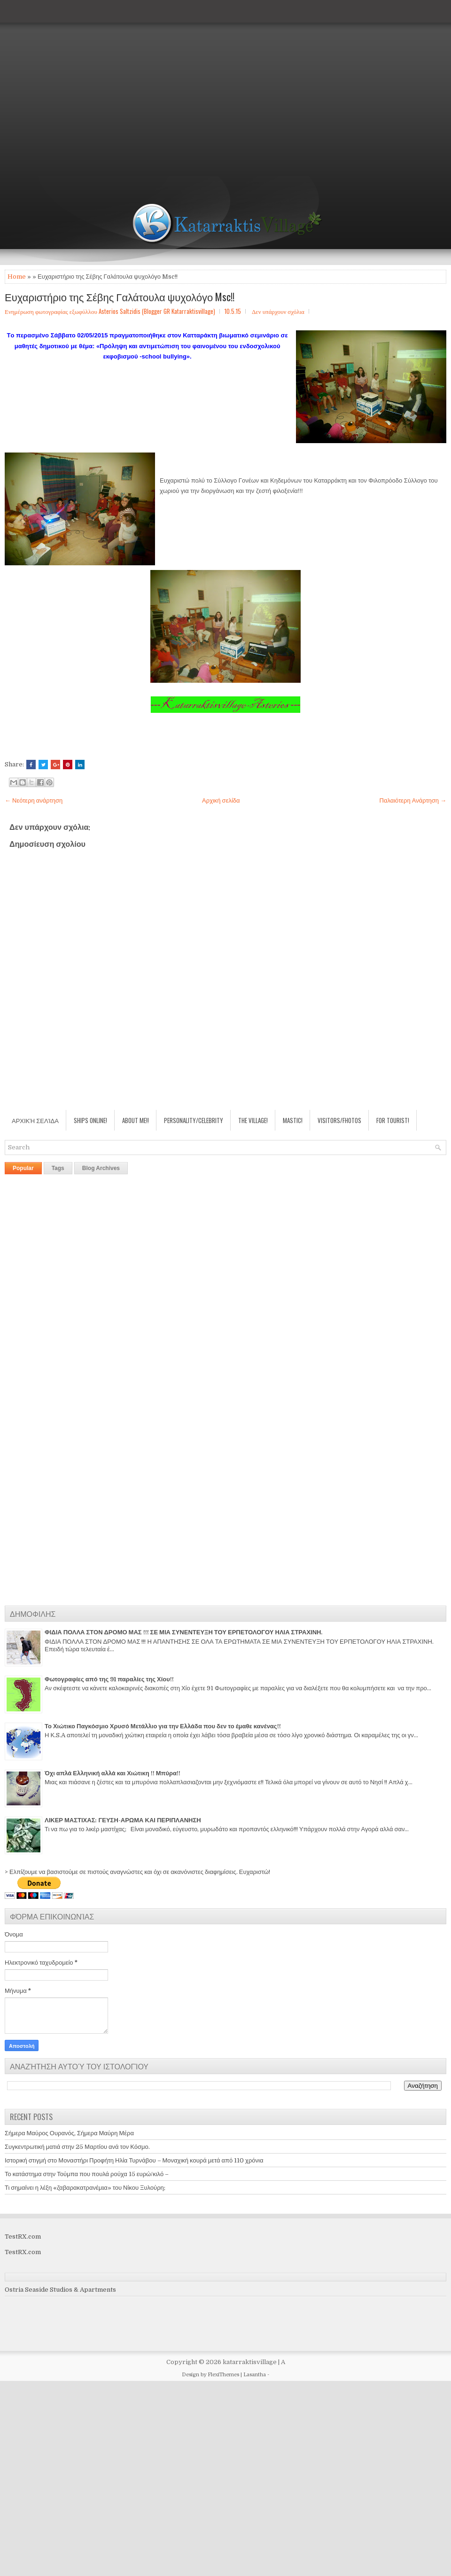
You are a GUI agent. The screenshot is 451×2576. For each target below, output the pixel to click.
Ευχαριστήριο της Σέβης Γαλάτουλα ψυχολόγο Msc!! (119, 296)
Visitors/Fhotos (339, 1120)
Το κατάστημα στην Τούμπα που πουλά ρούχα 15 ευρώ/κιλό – (87, 2174)
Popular (23, 1168)
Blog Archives (101, 1168)
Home (17, 276)
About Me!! (135, 1120)
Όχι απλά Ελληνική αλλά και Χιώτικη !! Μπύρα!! (112, 1773)
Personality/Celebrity (193, 1120)
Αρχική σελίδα (221, 800)
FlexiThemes (223, 2375)
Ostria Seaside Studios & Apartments (60, 2289)
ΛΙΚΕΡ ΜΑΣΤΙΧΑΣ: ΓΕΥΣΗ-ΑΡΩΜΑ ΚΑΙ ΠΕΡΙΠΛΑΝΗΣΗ (123, 1820)
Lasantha (254, 2375)
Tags (58, 1168)
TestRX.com (23, 2236)
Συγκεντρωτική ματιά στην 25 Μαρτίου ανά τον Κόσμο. (77, 2146)
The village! (253, 1120)
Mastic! (293, 1120)
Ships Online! (90, 1120)
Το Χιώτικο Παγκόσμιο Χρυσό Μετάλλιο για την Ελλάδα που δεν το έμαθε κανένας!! (163, 1726)
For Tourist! (392, 1120)
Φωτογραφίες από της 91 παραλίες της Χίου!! (109, 1679)
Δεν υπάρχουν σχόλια (278, 311)
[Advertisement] (88, 88)
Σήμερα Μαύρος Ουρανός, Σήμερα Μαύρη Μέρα (69, 2133)
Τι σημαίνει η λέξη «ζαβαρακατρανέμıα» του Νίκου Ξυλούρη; (85, 2187)
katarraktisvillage (250, 2361)
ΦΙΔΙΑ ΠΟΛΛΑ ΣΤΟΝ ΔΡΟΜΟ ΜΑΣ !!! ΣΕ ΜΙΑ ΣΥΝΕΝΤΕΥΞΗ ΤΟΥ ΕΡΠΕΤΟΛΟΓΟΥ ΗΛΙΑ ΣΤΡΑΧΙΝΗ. (183, 1632)
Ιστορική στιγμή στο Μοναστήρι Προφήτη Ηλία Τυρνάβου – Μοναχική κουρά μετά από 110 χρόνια (134, 2160)
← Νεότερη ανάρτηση (33, 800)
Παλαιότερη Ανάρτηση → (413, 800)
